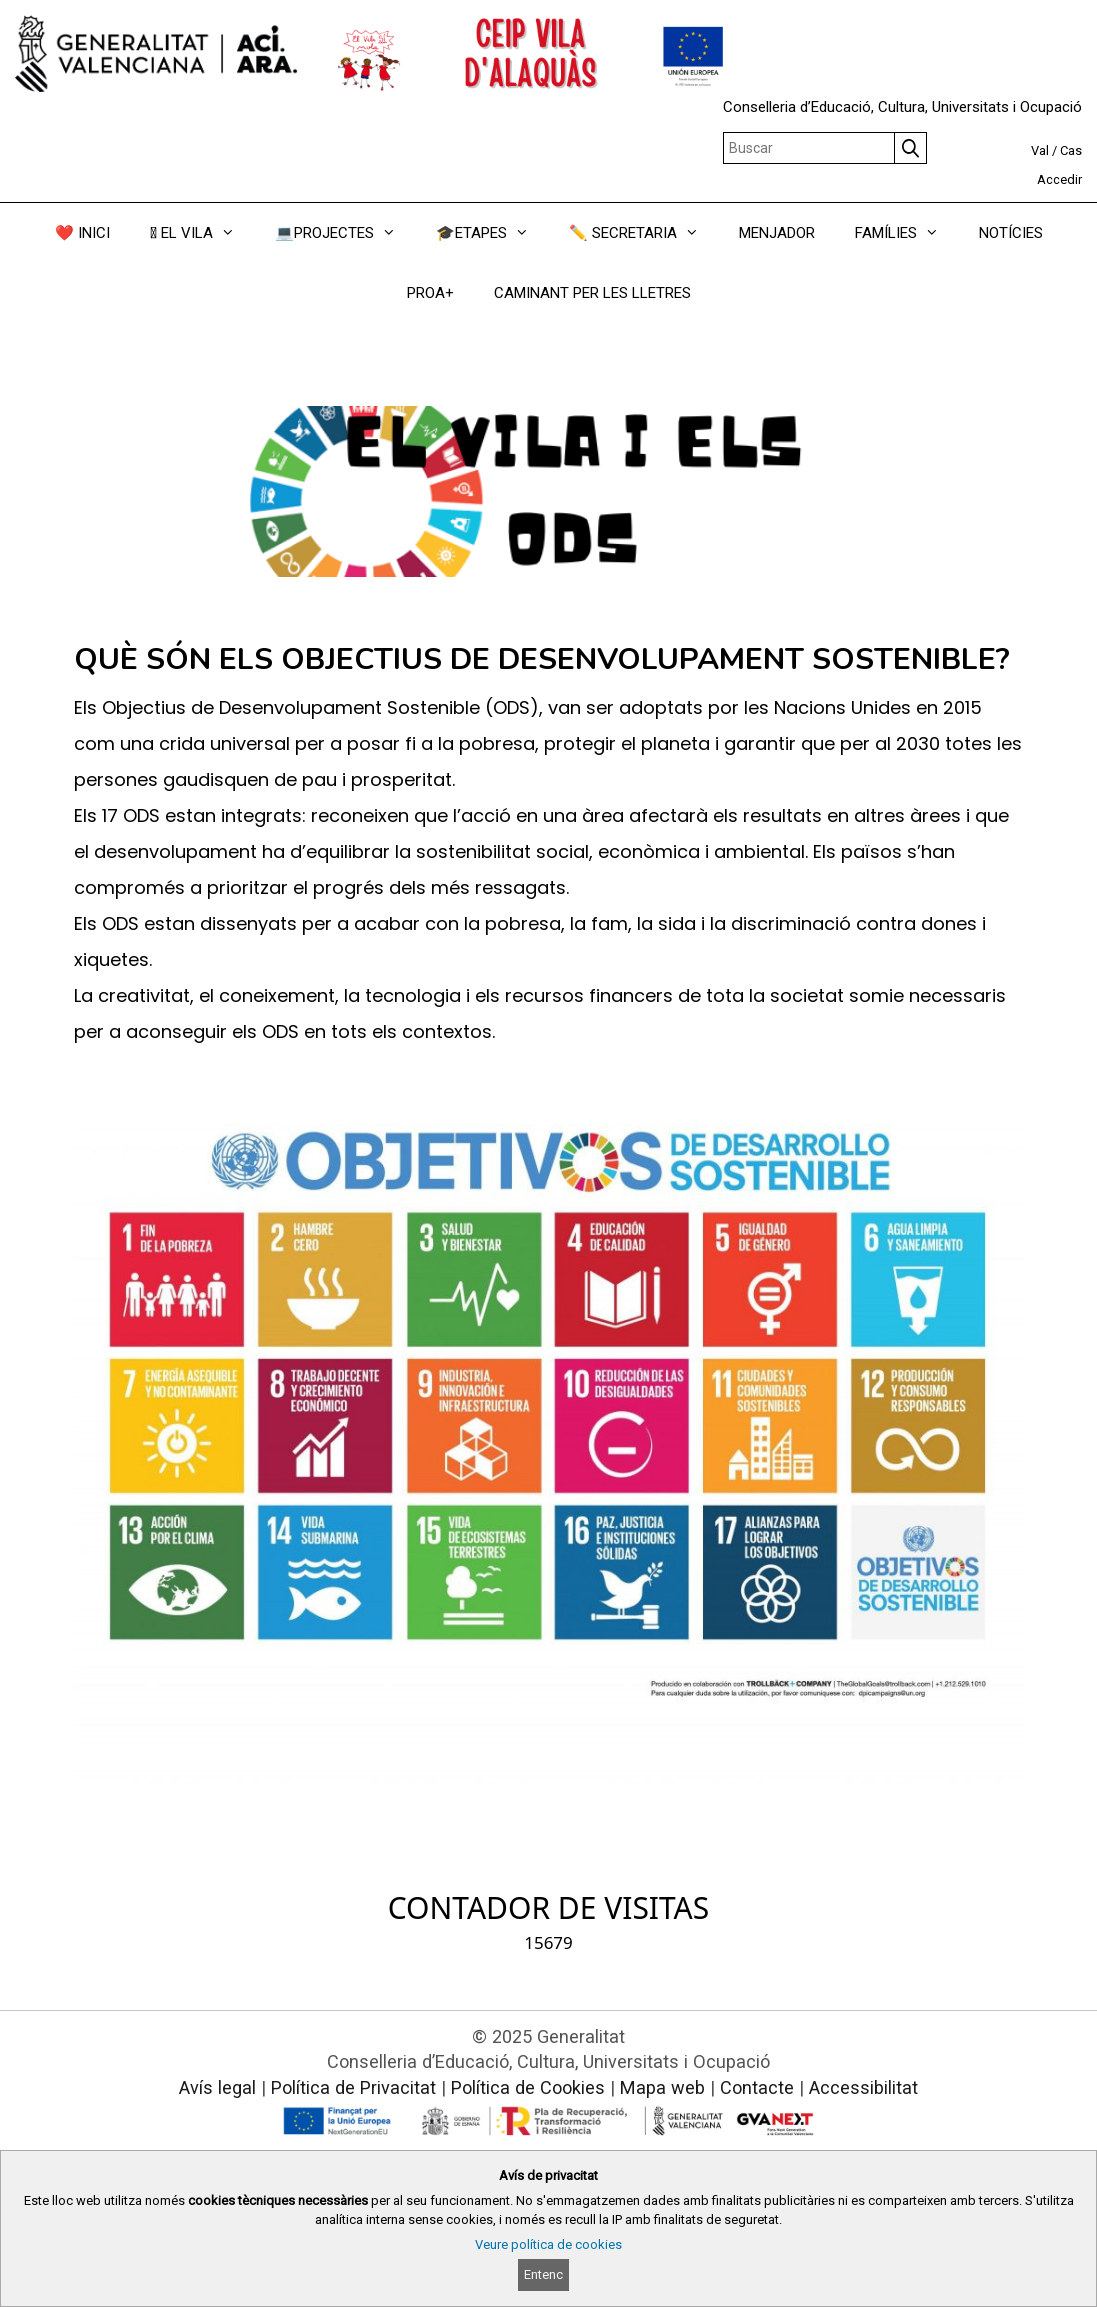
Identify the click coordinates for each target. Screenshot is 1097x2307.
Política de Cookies (528, 2087)
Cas (1071, 150)
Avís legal (217, 2087)
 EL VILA (202, 233)
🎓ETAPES (492, 233)
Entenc (543, 2274)
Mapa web (662, 2087)
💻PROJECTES (345, 233)
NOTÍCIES (1011, 233)
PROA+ (430, 293)
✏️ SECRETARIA (644, 233)
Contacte (757, 2087)
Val (1040, 150)
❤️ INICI (82, 233)
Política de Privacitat (353, 2087)
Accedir (1059, 179)
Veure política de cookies (548, 2244)
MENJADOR (777, 233)
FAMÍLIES (907, 233)
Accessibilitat (863, 2087)
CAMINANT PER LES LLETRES (592, 293)
